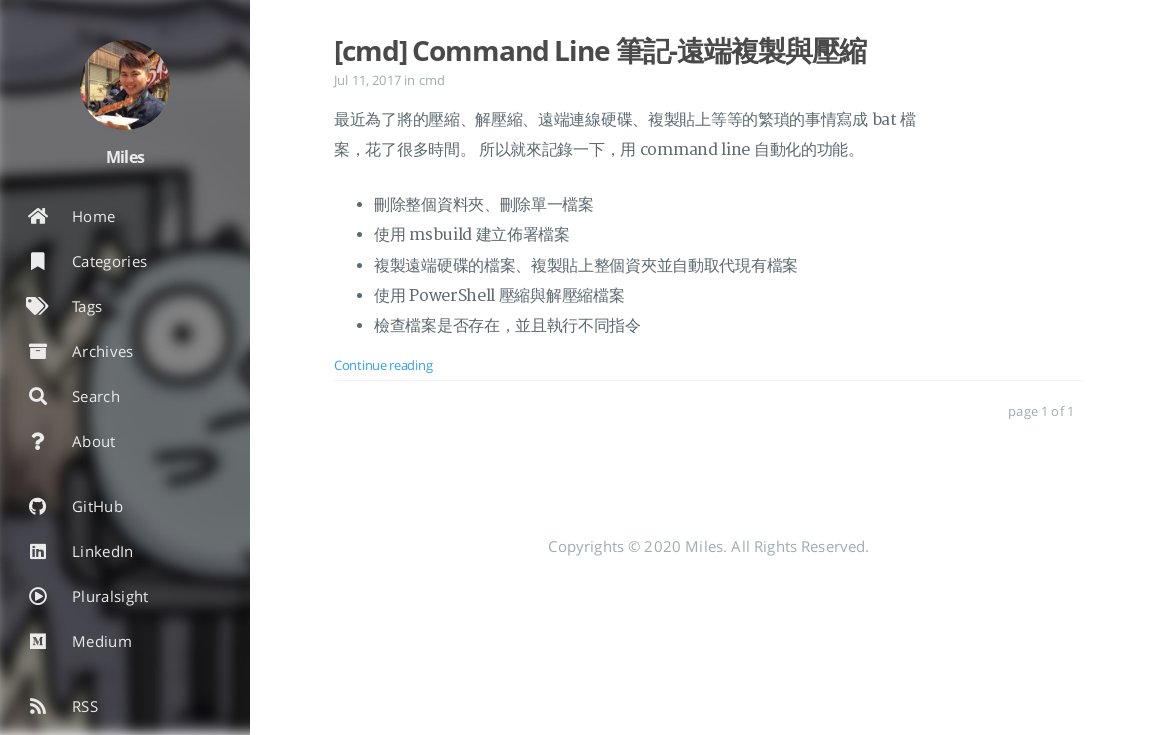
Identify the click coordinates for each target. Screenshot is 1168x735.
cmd (432, 80)
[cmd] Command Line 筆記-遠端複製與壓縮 (600, 50)
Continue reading (383, 365)
